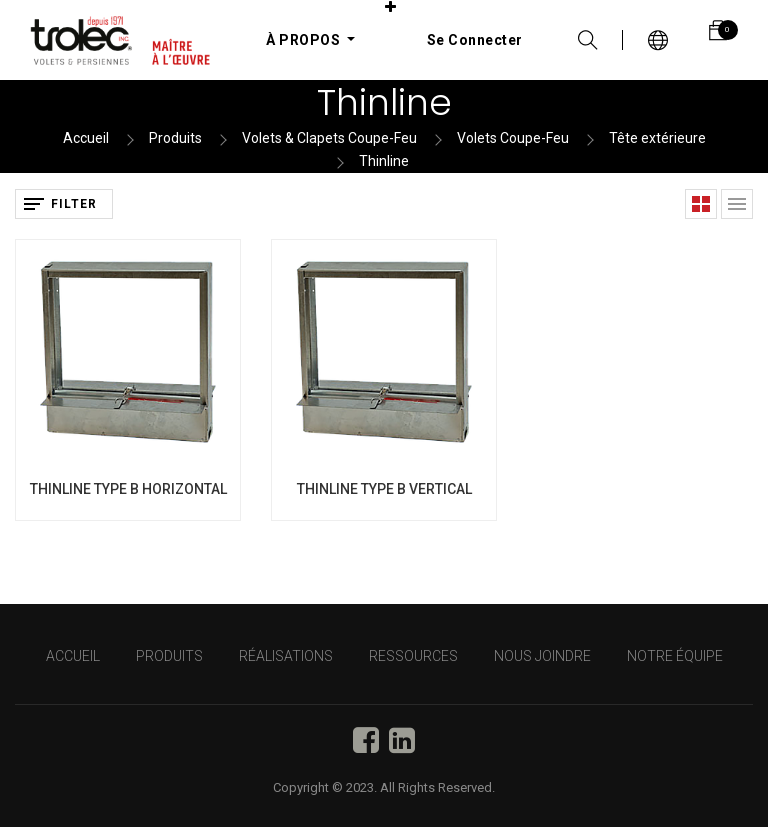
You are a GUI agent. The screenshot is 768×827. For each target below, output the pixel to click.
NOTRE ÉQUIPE (675, 656)
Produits (175, 138)
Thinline (384, 161)
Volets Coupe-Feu (513, 138)
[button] (391, 7)
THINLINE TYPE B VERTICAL (384, 489)
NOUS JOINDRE (542, 656)
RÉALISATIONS (286, 656)
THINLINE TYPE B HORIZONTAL (128, 489)
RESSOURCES (413, 656)
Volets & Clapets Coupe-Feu (329, 138)
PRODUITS (169, 656)
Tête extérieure (657, 138)
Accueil (86, 138)
